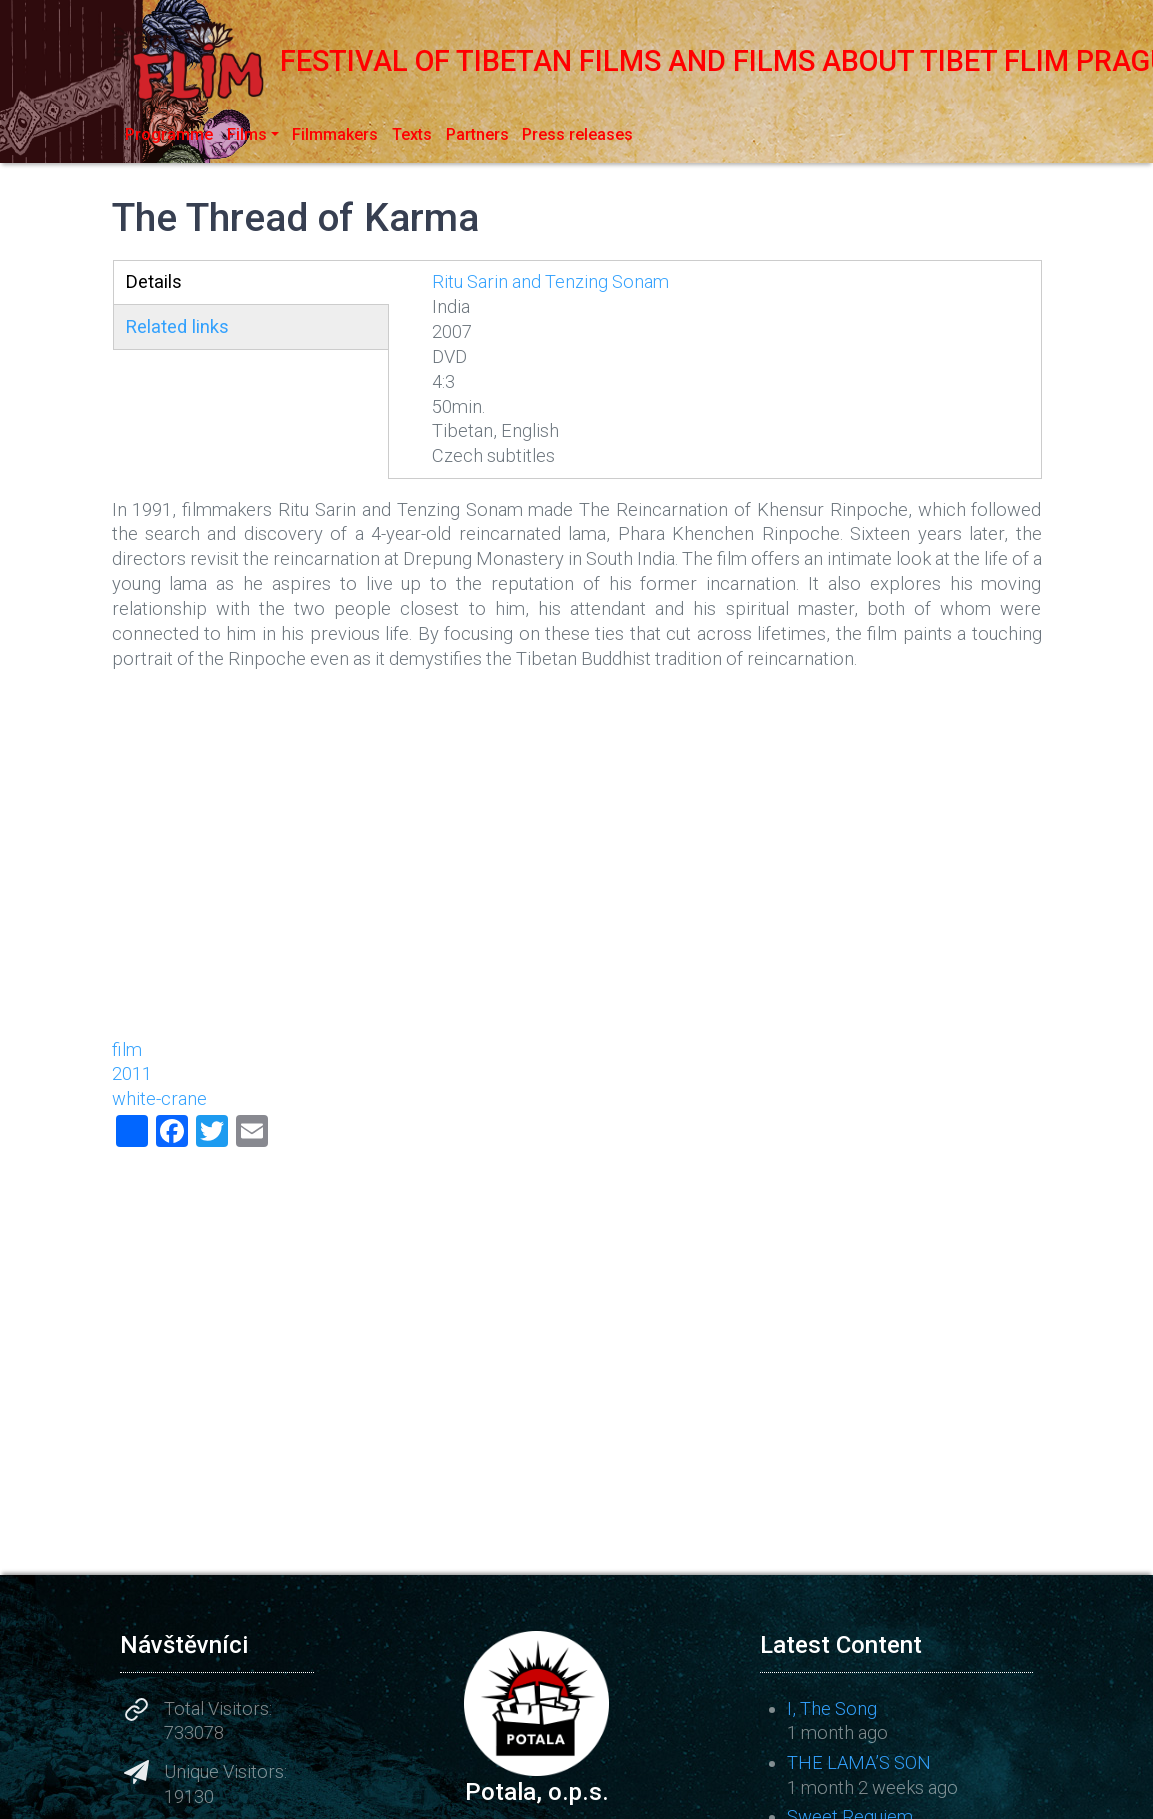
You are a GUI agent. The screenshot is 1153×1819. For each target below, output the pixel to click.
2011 (132, 1073)
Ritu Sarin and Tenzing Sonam (550, 281)
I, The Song (832, 1708)
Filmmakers (335, 134)
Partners (477, 134)
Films (247, 134)
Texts (412, 134)
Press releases (577, 134)
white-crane (159, 1098)
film (127, 1049)
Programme (169, 134)
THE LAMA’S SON (859, 1762)
